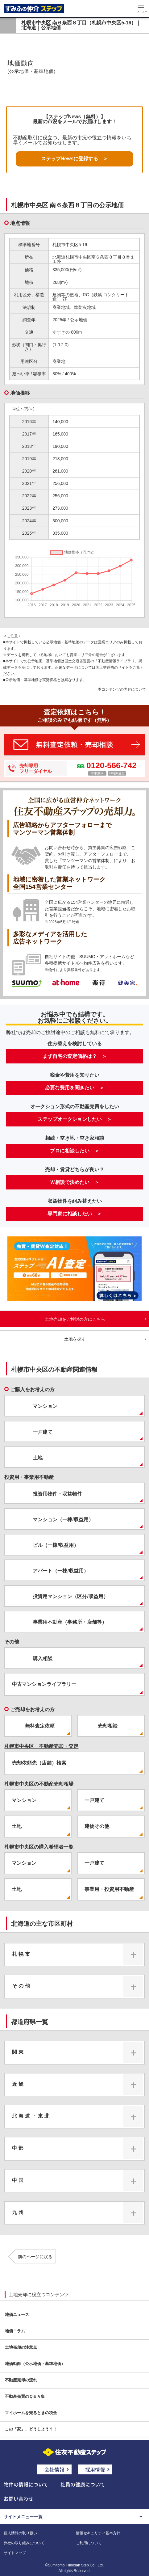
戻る (8, 25)
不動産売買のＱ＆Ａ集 (25, 2396)
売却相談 (108, 1725)
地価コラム (15, 2331)
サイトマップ (15, 2553)
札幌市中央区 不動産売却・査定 (41, 1746)
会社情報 (54, 2469)
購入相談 (42, 1658)
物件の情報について (26, 2484)
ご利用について (89, 2543)
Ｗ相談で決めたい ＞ (74, 1182)
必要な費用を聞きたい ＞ (74, 1087)
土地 (38, 1457)
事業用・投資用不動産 (109, 1889)
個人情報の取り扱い (20, 2533)
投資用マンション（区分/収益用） (70, 1596)
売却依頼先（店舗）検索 (39, 1763)
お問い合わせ (18, 2498)
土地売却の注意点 (21, 2347)
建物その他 (97, 1826)
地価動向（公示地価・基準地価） (35, 2363)
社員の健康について (82, 2484)
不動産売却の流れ (21, 2380)
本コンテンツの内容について (122, 689)
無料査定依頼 (40, 1725)
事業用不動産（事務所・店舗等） (70, 1622)
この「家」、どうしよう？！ (31, 2429)
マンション (45, 1406)
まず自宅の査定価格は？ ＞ (75, 1056)
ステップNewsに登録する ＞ (74, 158)
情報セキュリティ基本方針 (98, 2533)
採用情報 (95, 2469)
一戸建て (42, 1432)
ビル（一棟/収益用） (55, 1545)
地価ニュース (17, 2314)
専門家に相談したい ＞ (75, 1213)
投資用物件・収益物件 (57, 1493)
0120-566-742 (111, 765)
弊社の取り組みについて (24, 2543)
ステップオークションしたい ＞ (75, 1119)
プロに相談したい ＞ (74, 1150)
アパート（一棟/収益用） (60, 1570)
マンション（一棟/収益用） (63, 1519)
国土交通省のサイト (112, 667)
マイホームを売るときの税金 (31, 2412)
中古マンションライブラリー (44, 1684)
